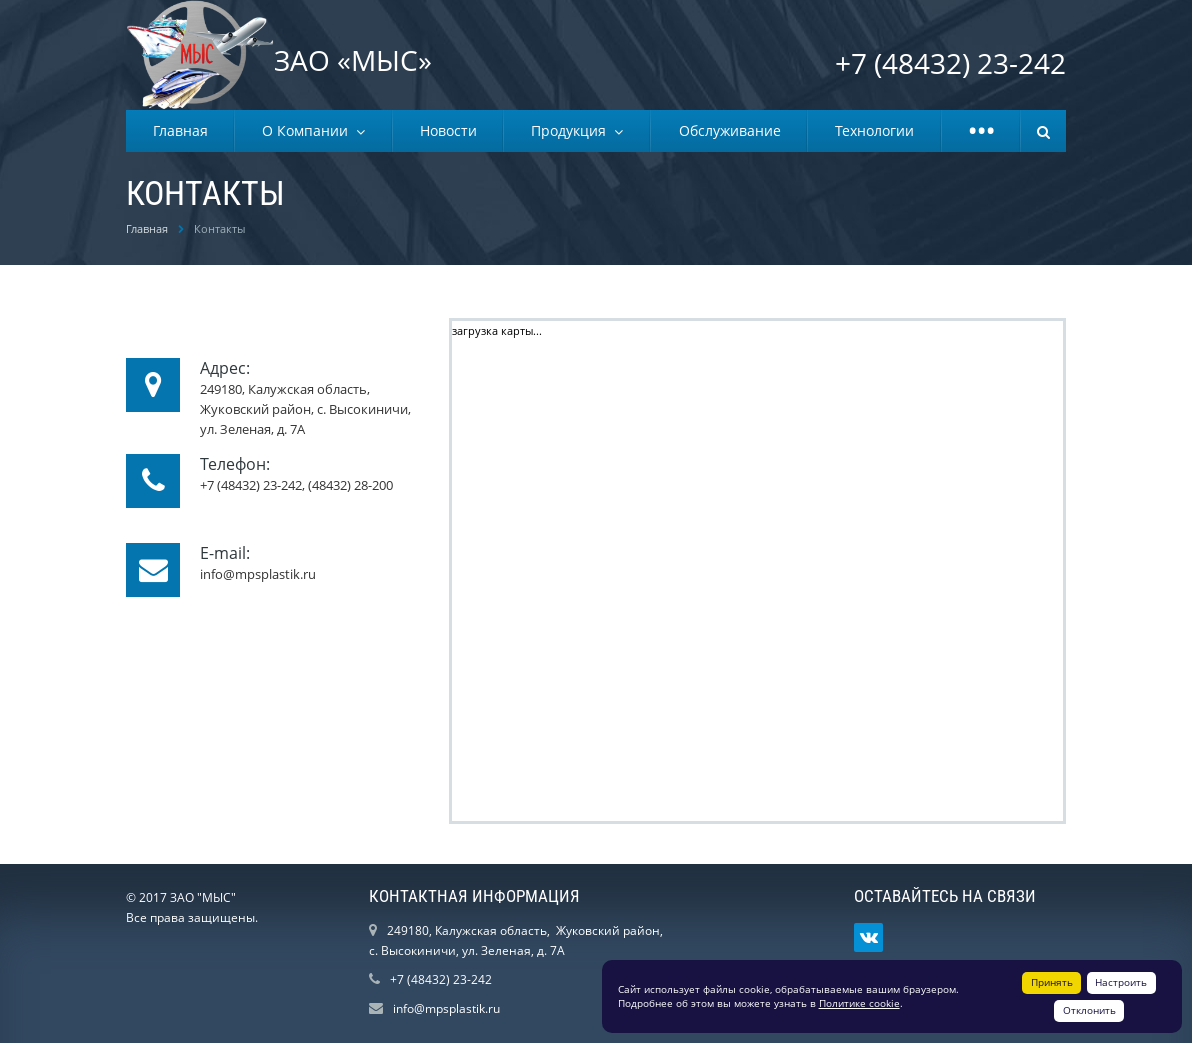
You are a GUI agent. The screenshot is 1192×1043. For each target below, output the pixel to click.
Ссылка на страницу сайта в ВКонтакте (869, 937)
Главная (180, 130)
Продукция (572, 130)
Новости (448, 130)
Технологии (874, 130)
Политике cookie (859, 1003)
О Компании (309, 130)
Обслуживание (730, 130)
